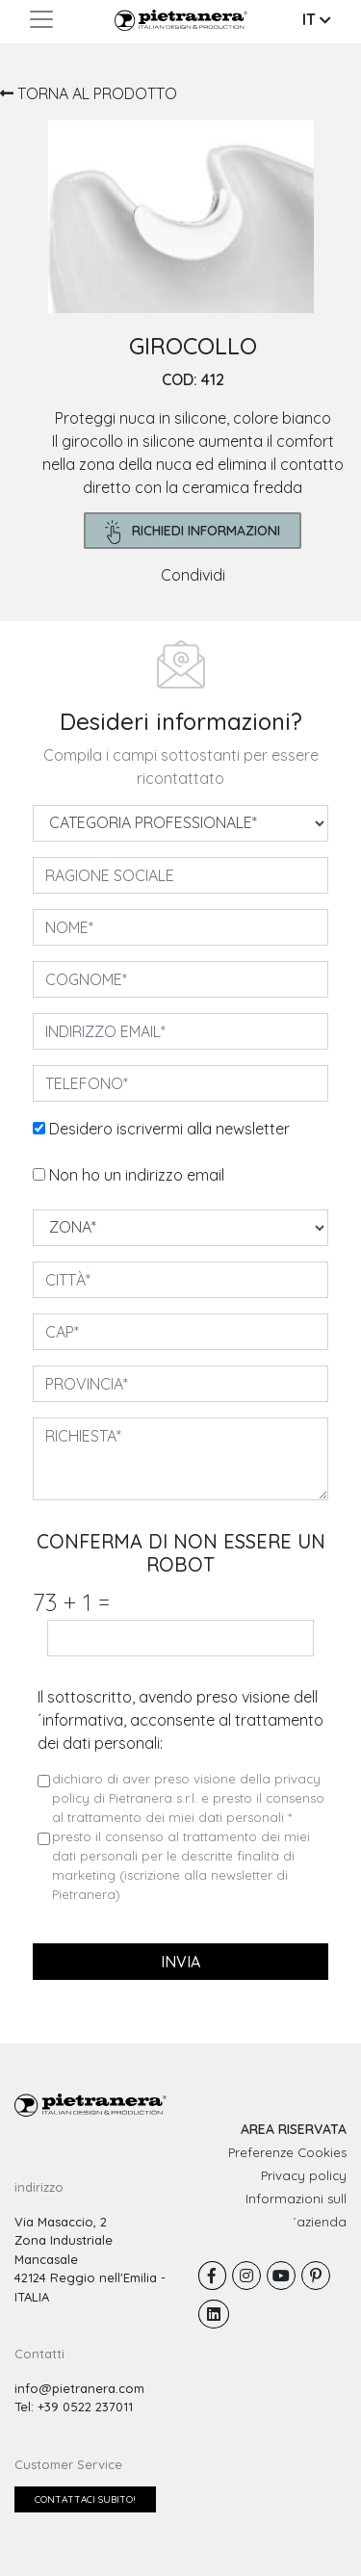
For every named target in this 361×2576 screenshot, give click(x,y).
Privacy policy (304, 2175)
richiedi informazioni (193, 532)
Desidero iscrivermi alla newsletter (169, 1128)
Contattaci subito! (85, 2499)
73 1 (71, 1602)
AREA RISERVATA (294, 2129)
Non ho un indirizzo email (136, 1174)
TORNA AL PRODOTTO (88, 93)
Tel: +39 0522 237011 (73, 2406)
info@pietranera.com (79, 2388)
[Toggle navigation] (41, 19)
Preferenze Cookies (287, 2152)
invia (180, 1961)
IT (316, 19)
